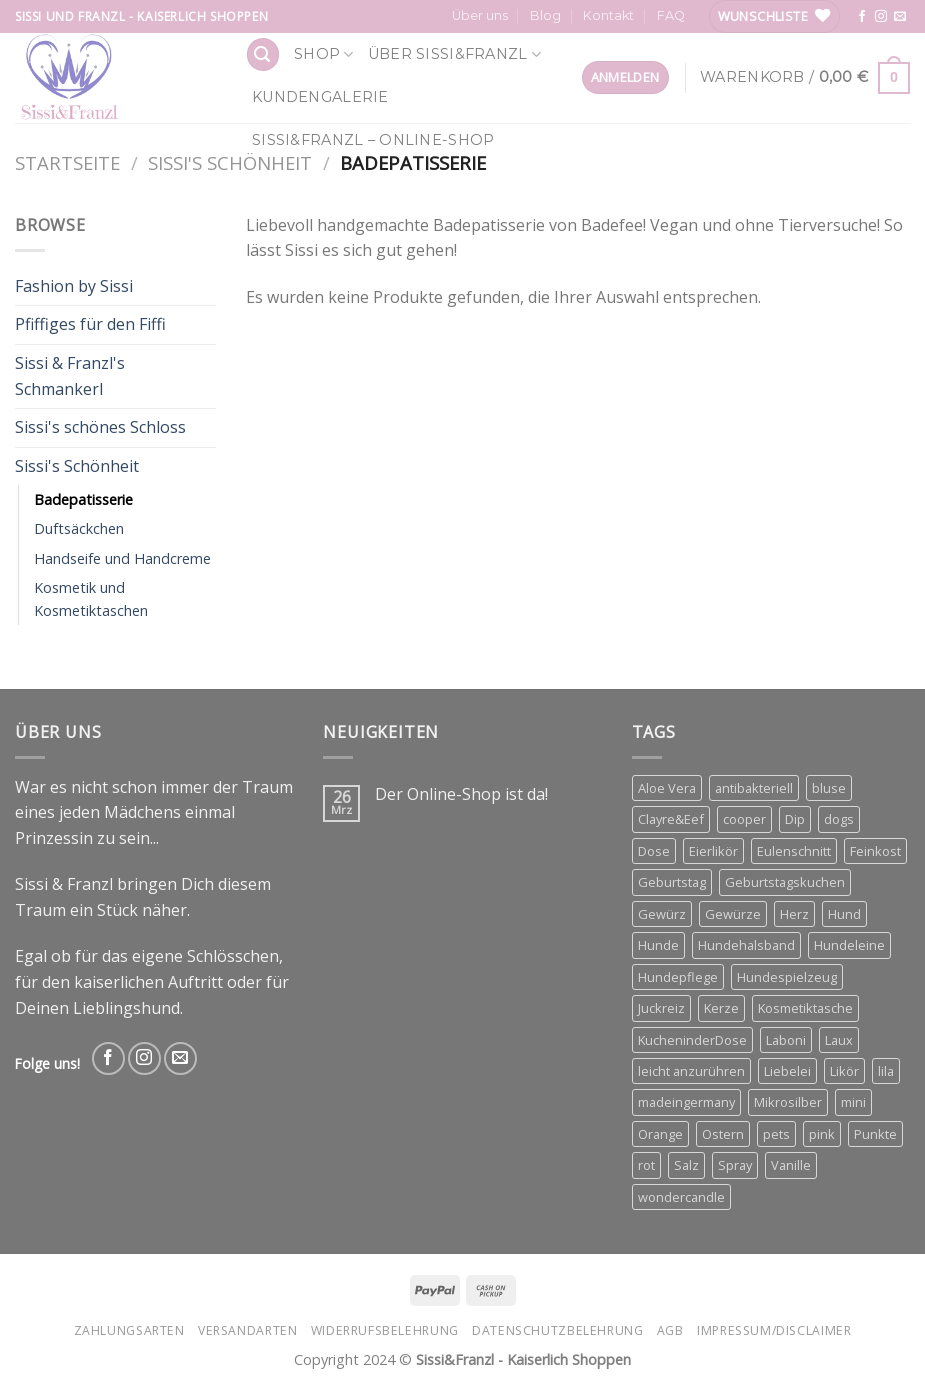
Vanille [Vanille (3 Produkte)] (791, 1165)
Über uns (480, 15)
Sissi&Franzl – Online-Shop (373, 140)
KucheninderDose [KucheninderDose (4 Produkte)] (692, 1040)
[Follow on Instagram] (881, 17)
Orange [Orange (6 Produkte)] (660, 1134)
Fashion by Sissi (74, 286)
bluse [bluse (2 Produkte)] (829, 788)
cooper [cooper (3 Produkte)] (744, 819)
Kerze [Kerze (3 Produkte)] (721, 1008)
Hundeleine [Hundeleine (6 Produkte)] (849, 945)
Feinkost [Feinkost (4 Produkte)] (875, 851)
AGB (670, 1330)
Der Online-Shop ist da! (461, 794)
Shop (324, 54)
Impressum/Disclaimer (774, 1330)
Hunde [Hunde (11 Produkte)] (658, 945)
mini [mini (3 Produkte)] (853, 1102)
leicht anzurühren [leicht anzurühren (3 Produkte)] (691, 1071)
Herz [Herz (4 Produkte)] (794, 914)
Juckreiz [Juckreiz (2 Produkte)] (661, 1008)
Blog (545, 15)
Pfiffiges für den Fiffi (90, 324)
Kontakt (608, 15)
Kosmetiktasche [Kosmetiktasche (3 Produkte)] (805, 1008)
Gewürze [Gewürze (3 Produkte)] (733, 914)
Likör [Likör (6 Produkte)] (844, 1071)
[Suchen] (263, 54)
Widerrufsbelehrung (385, 1330)
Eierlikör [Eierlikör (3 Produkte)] (713, 851)
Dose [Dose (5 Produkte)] (654, 851)
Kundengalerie (320, 97)
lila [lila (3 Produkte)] (886, 1071)
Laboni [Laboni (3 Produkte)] (786, 1040)
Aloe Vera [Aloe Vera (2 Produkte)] (667, 788)
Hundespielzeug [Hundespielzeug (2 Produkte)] (787, 977)
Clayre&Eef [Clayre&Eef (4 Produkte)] (671, 819)
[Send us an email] (900, 17)
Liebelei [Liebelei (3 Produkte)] (787, 1071)
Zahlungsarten (129, 1330)
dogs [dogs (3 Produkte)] (839, 819)
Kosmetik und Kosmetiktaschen (91, 599)
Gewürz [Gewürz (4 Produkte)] (662, 914)
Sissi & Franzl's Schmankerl (70, 376)
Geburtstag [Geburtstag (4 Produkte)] (672, 882)
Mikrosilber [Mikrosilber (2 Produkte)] (788, 1102)
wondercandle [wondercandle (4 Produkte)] (681, 1197)
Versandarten (247, 1330)
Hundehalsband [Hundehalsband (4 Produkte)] (746, 945)
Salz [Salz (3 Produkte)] (686, 1165)
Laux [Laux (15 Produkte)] (839, 1040)
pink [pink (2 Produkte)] (822, 1134)
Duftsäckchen (79, 528)
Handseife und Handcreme (122, 558)
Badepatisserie (83, 499)
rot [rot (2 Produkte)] (646, 1165)
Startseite (67, 162)
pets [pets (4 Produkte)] (776, 1134)
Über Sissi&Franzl (454, 54)
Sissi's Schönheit (230, 162)
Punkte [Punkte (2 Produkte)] (875, 1134)
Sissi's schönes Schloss (100, 427)
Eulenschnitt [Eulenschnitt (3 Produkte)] (794, 851)
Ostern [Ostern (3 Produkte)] (723, 1134)
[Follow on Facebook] (862, 17)
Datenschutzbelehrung (557, 1330)
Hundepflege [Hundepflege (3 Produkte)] (678, 977)
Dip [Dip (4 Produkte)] (795, 819)
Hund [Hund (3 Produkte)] (844, 914)
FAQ (671, 15)
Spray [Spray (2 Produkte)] (735, 1165)
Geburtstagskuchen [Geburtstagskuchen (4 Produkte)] (785, 882)
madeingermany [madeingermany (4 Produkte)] (686, 1102)
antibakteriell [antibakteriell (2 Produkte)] (754, 788)
